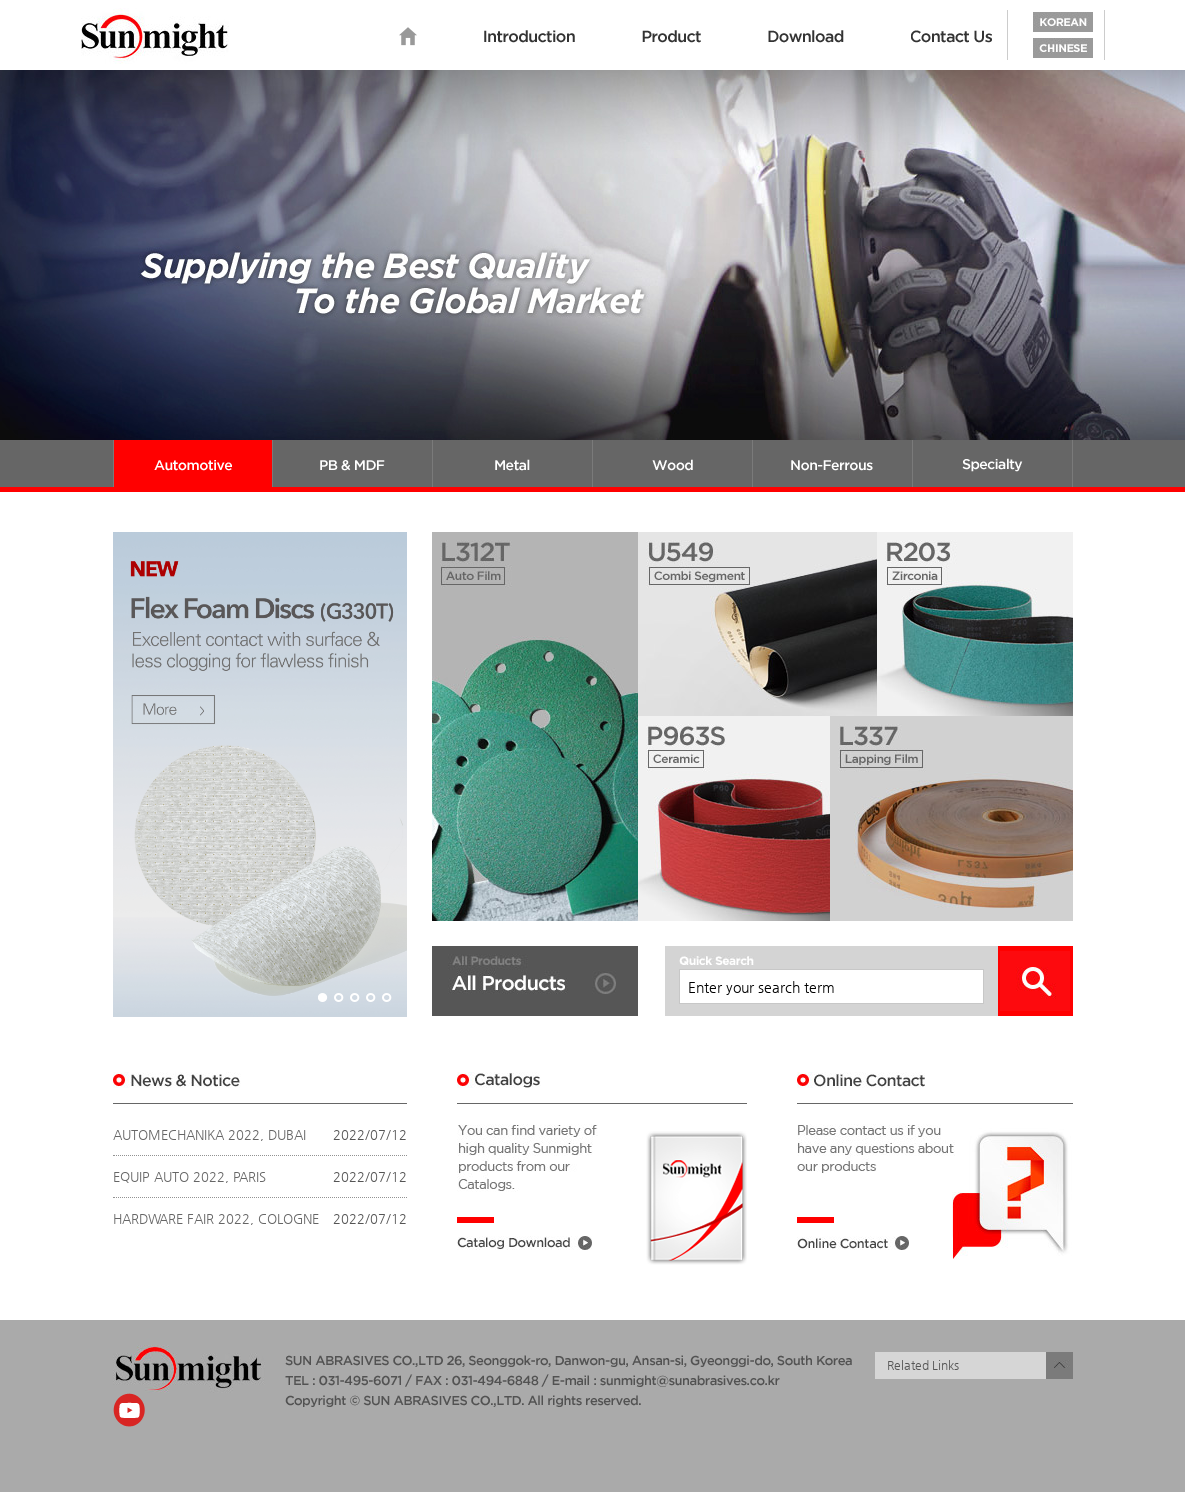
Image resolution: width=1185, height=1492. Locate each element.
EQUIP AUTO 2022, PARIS (189, 1176)
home (408, 37)
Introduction (529, 37)
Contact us (952, 37)
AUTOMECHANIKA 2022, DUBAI (209, 1134)
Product (671, 37)
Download (806, 37)
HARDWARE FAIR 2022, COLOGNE (216, 1218)
